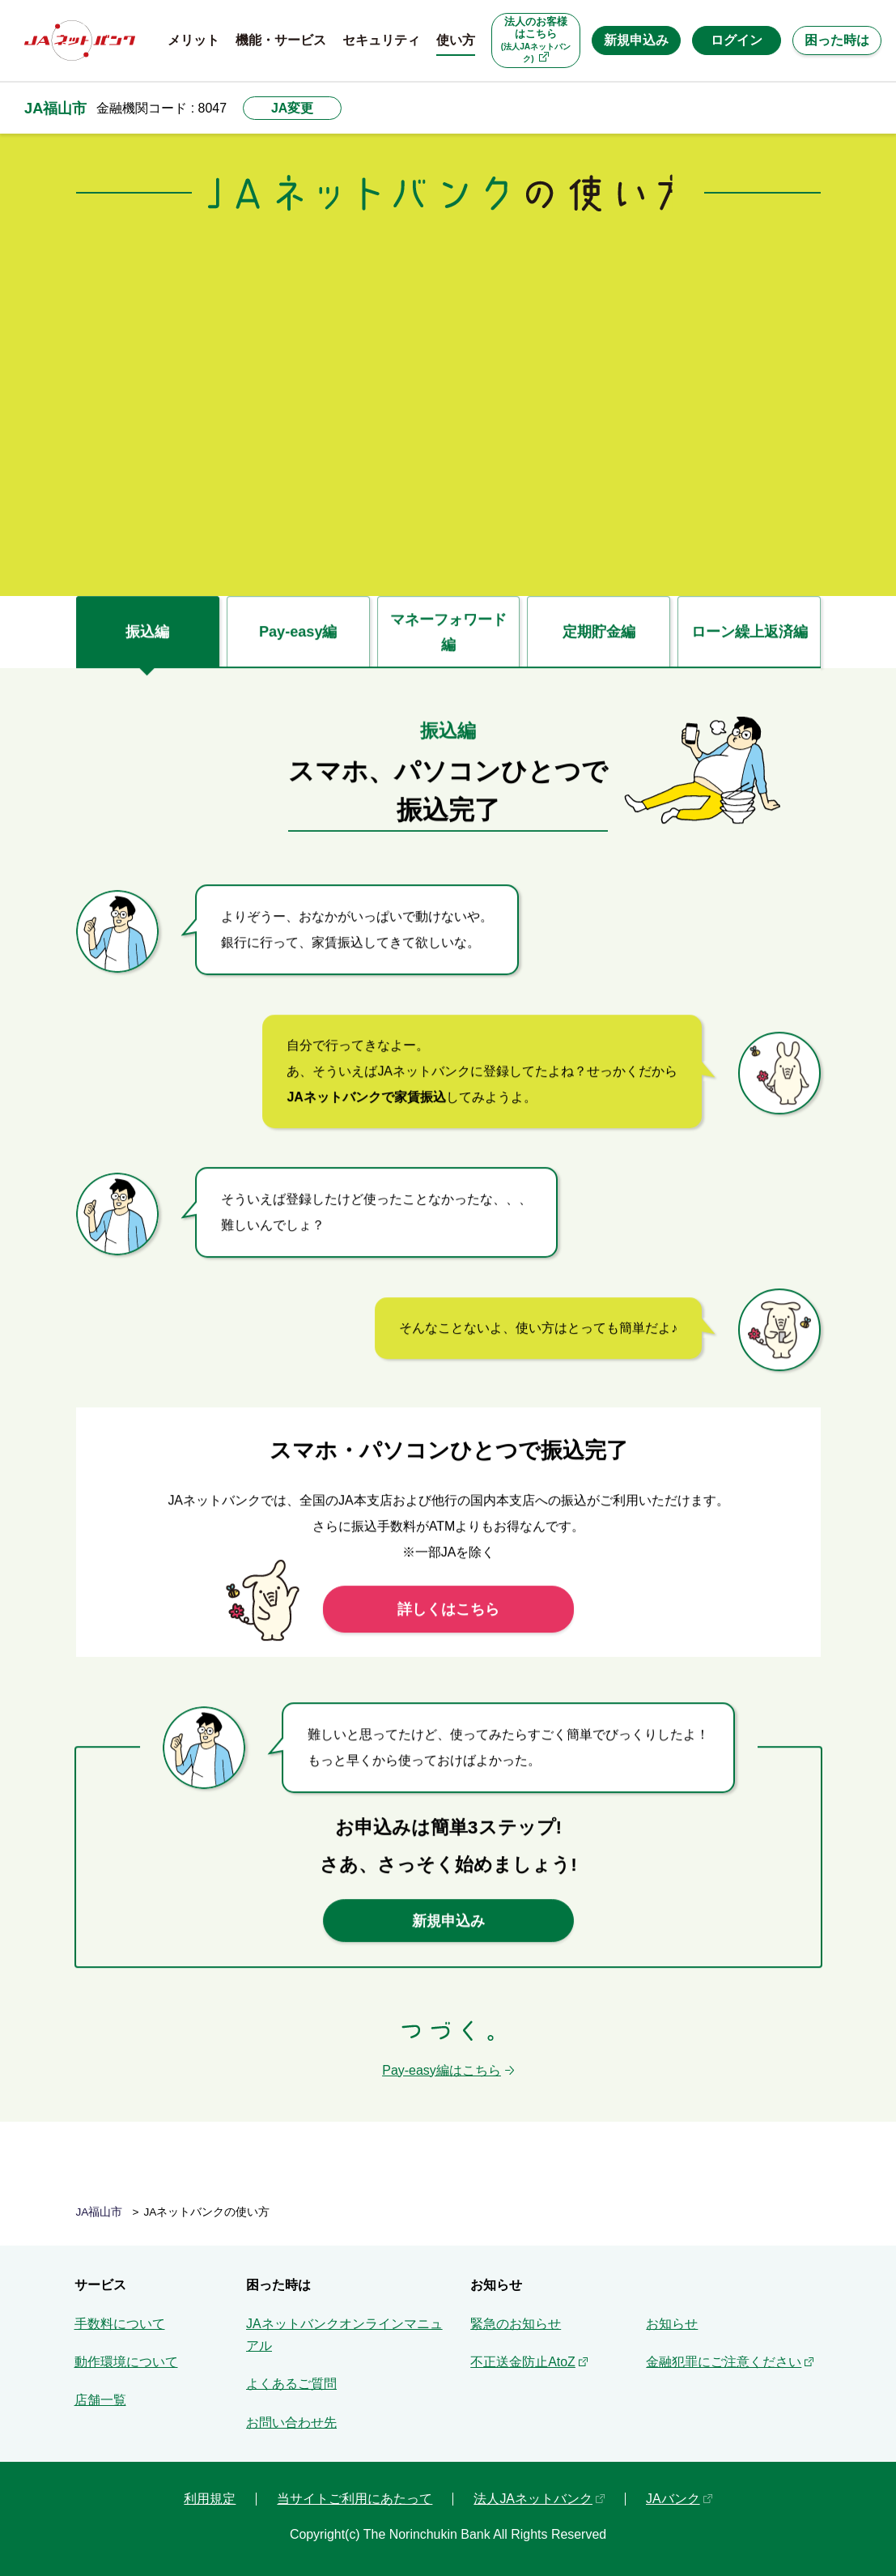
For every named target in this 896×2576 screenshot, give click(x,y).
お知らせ (672, 2324)
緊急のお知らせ (515, 2324)
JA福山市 (55, 108)
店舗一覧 (100, 2400)
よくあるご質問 (291, 2384)
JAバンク (673, 2499)
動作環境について (126, 2362)
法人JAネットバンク (532, 2499)
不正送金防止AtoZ (522, 2362)
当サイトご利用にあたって (354, 2499)
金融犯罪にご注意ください (723, 2362)
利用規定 (210, 2499)
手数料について (119, 2324)
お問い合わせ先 (291, 2422)
